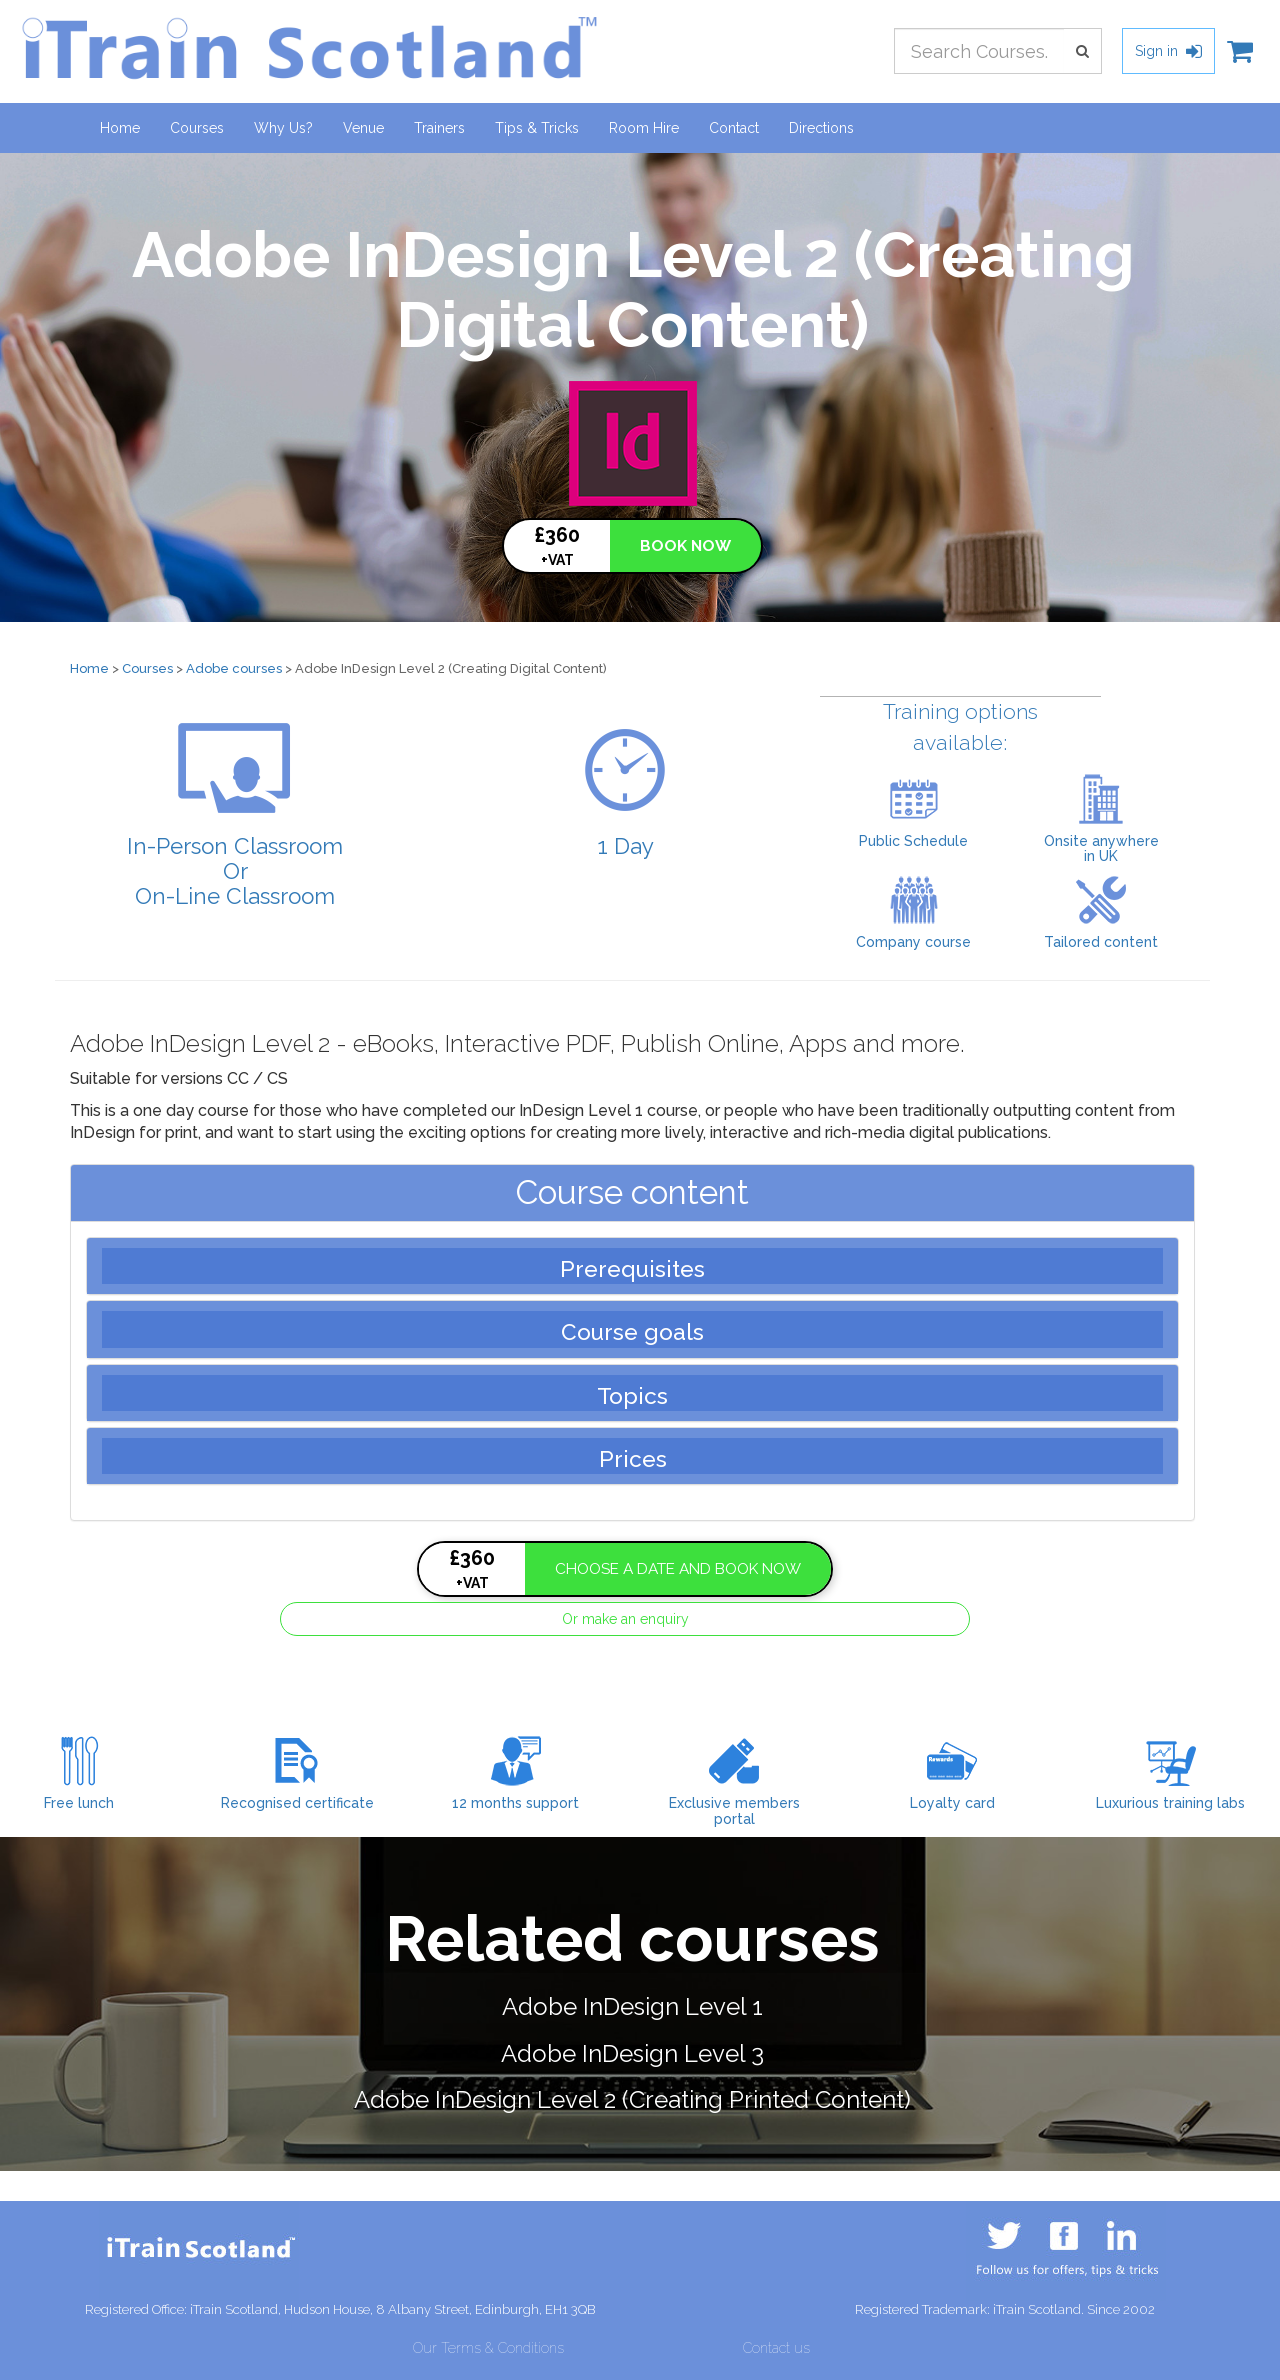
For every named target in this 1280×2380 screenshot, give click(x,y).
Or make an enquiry (625, 1619)
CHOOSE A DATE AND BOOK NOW (678, 1569)
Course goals (632, 1332)
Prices (633, 1459)
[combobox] (979, 51)
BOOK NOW (685, 546)
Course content (632, 1192)
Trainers (439, 128)
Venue (363, 128)
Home (120, 128)
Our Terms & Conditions (488, 2348)
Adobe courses (234, 668)
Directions (821, 128)
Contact (734, 128)
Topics (632, 1396)
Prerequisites (632, 1269)
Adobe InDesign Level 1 (632, 2006)
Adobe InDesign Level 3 (632, 2053)
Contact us (776, 2348)
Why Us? (283, 128)
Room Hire (644, 128)
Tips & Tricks (537, 128)
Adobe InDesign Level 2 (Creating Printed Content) (632, 2099)
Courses (204, 126)
